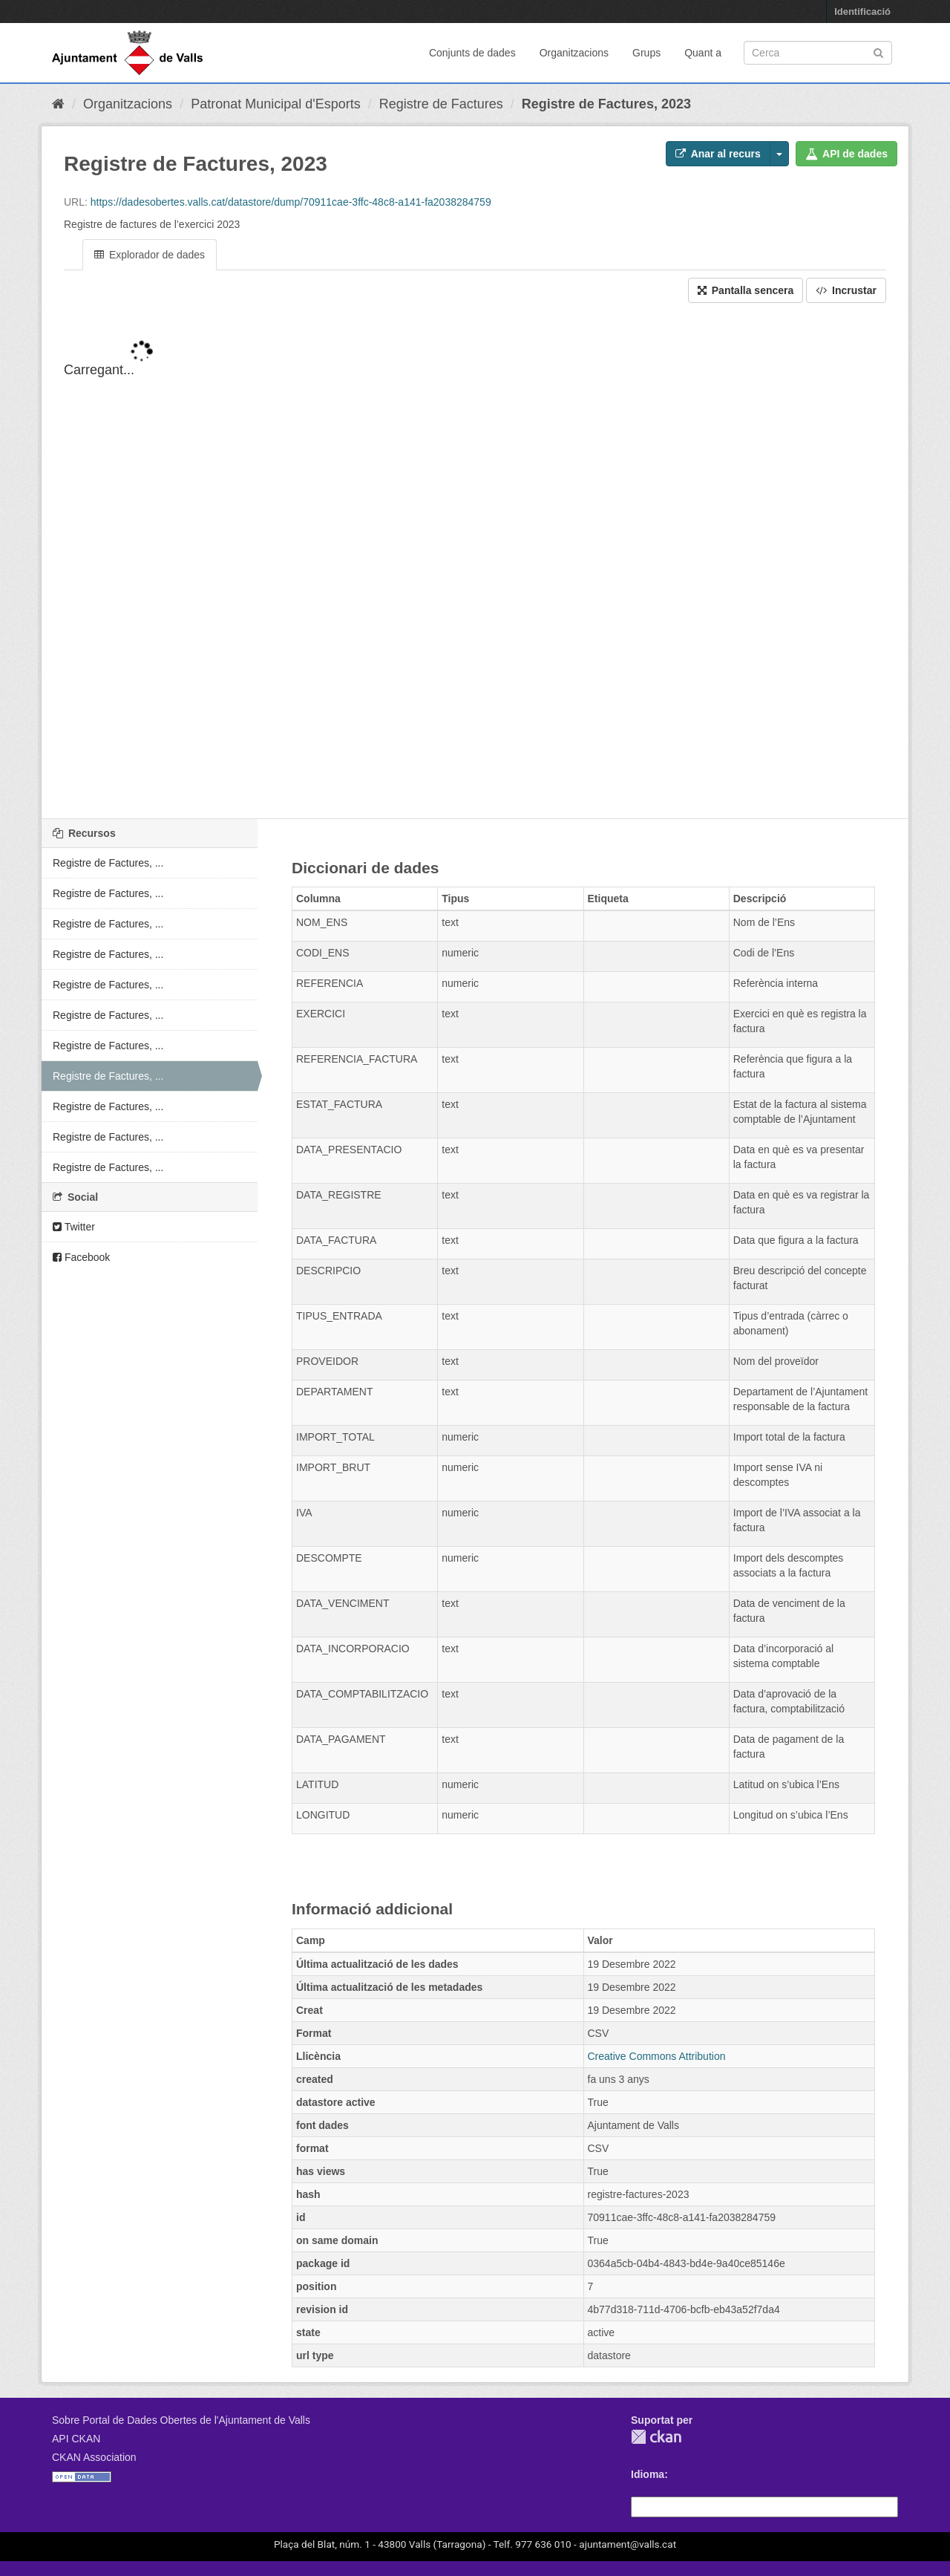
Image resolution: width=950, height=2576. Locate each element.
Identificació (862, 11)
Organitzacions (574, 53)
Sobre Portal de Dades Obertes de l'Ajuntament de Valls (181, 2420)
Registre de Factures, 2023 (606, 104)
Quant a (702, 53)
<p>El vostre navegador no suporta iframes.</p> (475, 573)
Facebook (81, 1257)
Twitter (74, 1227)
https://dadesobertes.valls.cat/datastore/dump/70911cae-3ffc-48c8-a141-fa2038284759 (291, 202)
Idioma (647, 2474)
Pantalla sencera (745, 290)
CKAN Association (94, 2457)
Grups (646, 53)
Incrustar (846, 290)
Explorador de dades (149, 255)
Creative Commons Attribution (657, 2056)
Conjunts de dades (472, 53)
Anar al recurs (718, 154)
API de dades (846, 154)
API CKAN (76, 2439)
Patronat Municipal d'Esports (276, 104)
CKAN (656, 2437)
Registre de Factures (441, 104)
